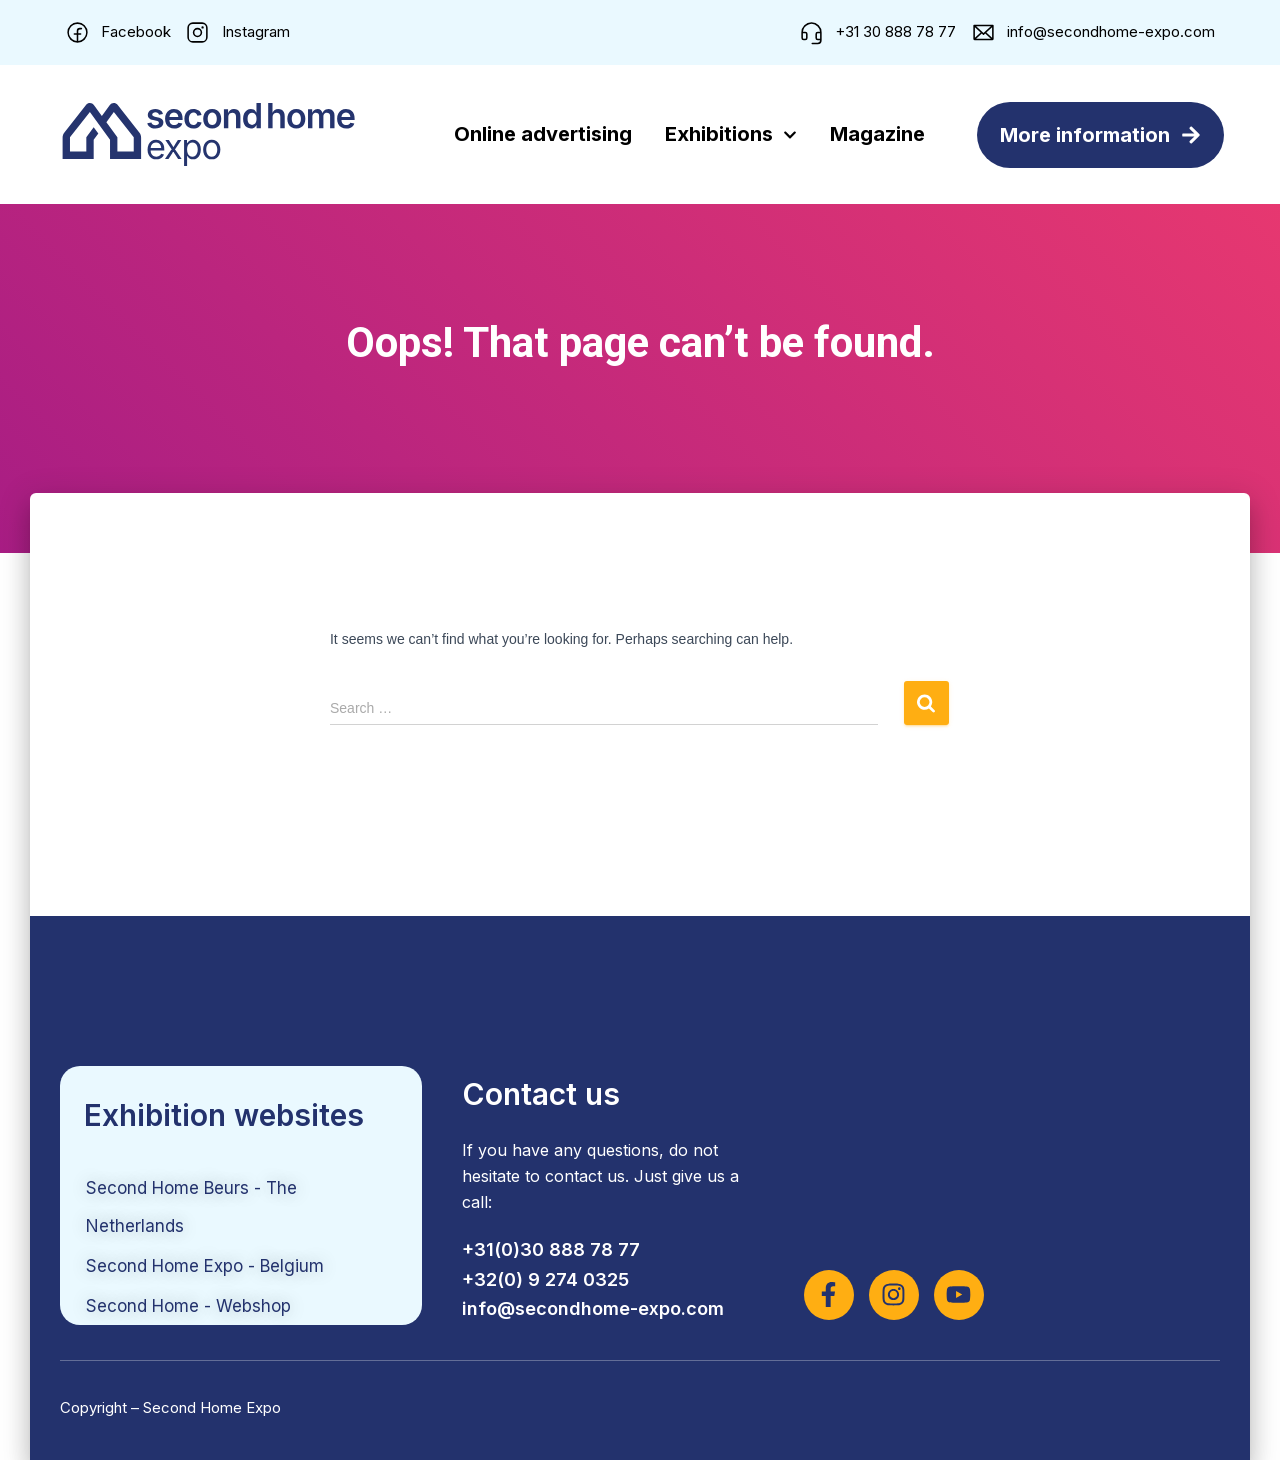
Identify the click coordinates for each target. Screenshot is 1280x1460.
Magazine (877, 134)
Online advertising (543, 134)
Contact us (541, 1094)
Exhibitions (731, 135)
